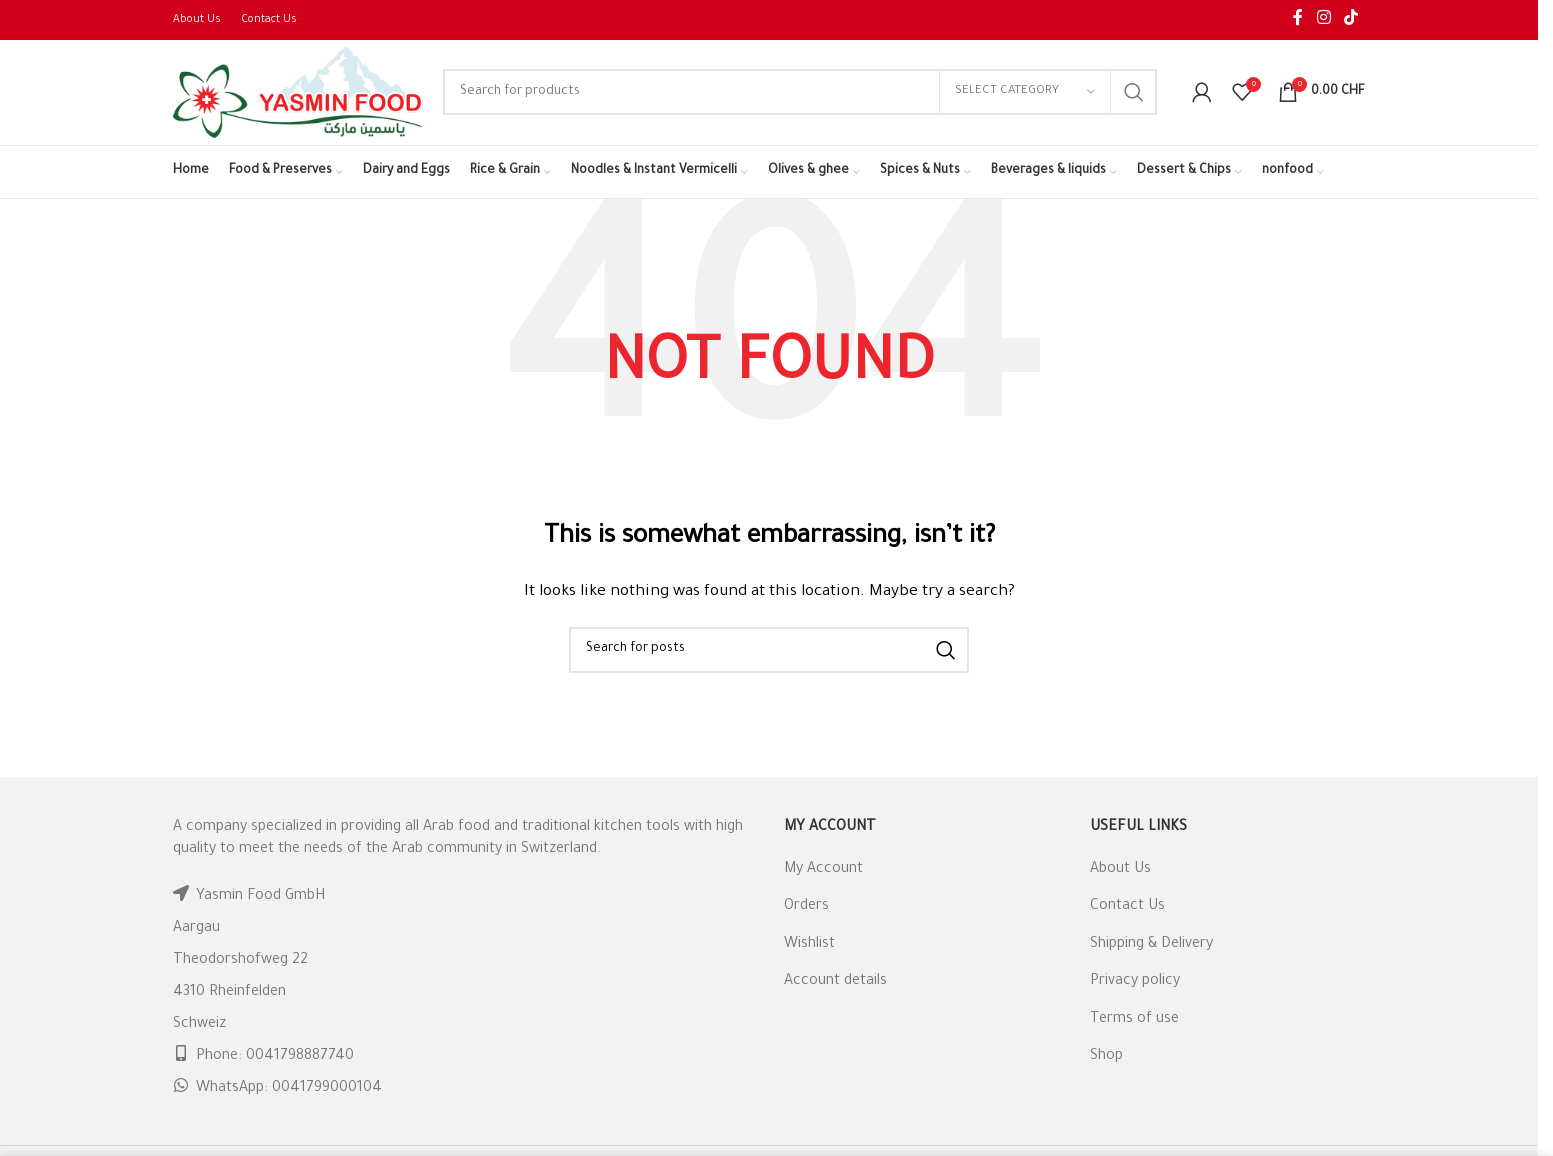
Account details (835, 983)
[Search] (800, 93)
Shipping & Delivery (1151, 945)
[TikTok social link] (1351, 20)
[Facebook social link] (1298, 20)
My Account (823, 870)
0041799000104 (327, 1090)
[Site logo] (298, 94)
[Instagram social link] (1323, 20)
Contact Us (1127, 908)
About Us (1120, 870)
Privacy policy (1135, 983)
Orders (806, 908)
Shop (1106, 1057)
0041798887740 (300, 1058)
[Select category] (1025, 93)
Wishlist (809, 945)
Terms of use (1134, 1020)
